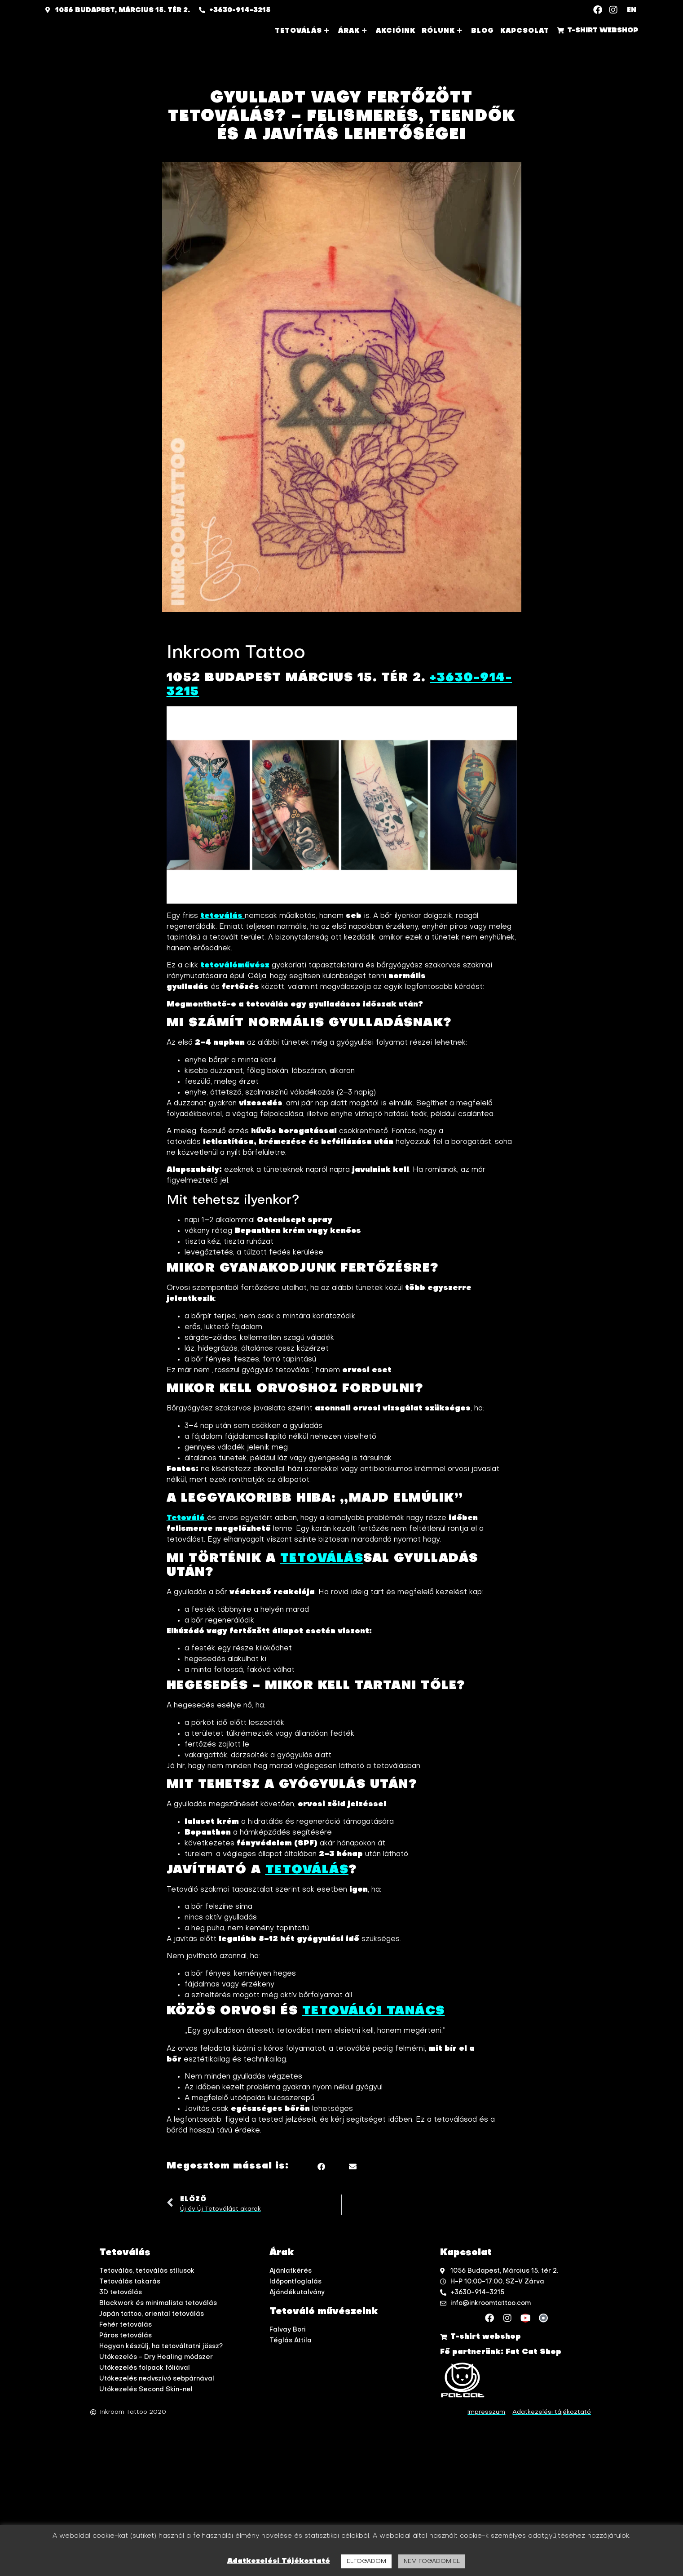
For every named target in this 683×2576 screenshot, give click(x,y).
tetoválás (307, 1871)
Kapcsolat (524, 31)
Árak (354, 31)
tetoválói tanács (373, 2012)
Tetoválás (303, 31)
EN (631, 10)
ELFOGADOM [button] (366, 2561)
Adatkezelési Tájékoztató (278, 2561)
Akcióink (395, 31)
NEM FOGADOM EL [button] (432, 2561)
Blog (482, 31)
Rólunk (443, 31)
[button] (321, 2168)
